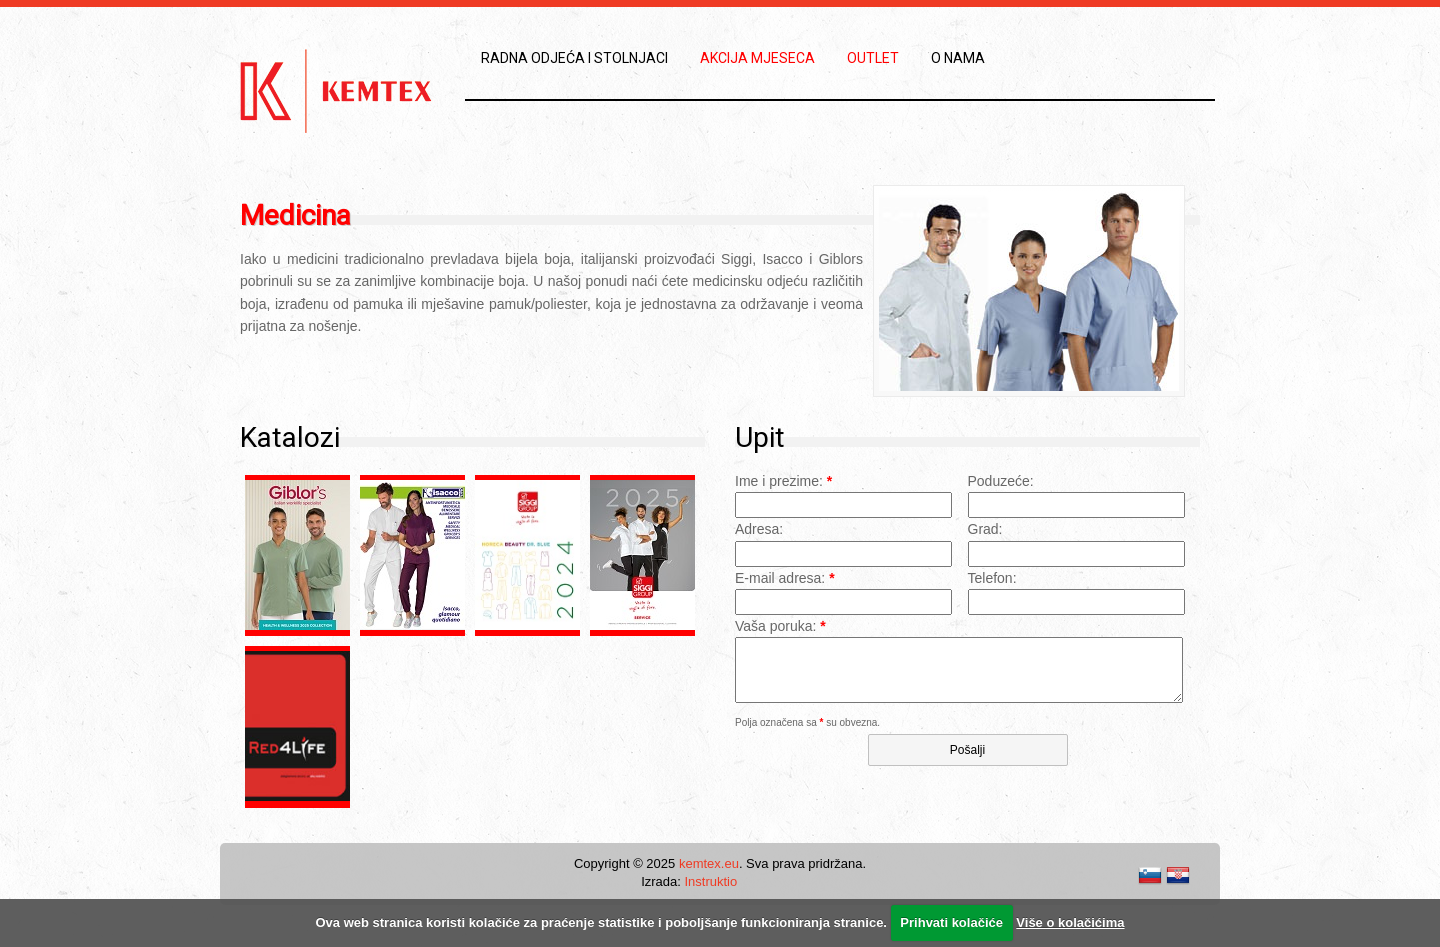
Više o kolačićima (1070, 922)
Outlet (873, 58)
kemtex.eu (709, 863)
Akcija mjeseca (757, 58)
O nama (958, 58)
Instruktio (710, 881)
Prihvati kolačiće (951, 922)
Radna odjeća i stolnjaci (574, 58)
